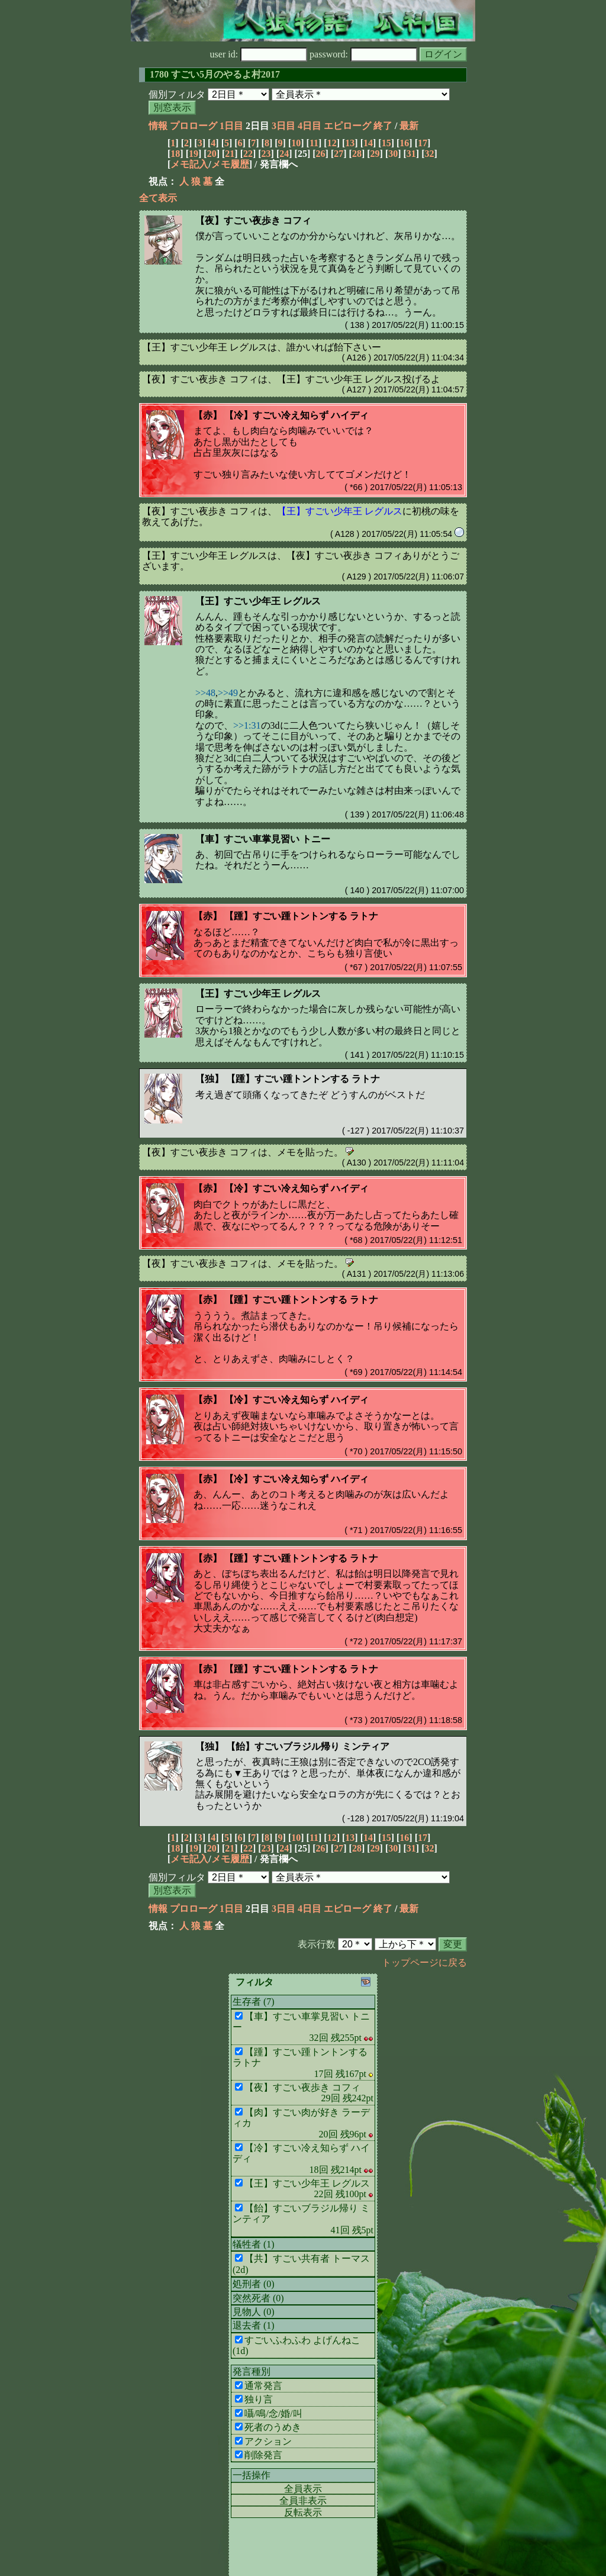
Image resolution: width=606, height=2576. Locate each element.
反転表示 (303, 2512)
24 (284, 154)
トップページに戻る (424, 1962)
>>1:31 (247, 725)
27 (338, 154)
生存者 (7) (254, 2002)
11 (314, 143)
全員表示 (303, 2489)
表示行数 (317, 1944)
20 (212, 154)
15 (386, 143)
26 (320, 154)
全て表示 (158, 198)
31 (411, 154)
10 (296, 143)
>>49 (228, 693)
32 (429, 154)
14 (368, 143)
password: (363, 54)
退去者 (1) (254, 2325)
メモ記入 (189, 164)
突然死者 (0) (258, 2298)
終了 (382, 126)
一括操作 (251, 2475)
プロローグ (193, 126)
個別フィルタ (177, 94)
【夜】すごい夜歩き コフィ (253, 220)
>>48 (205, 693)
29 (375, 154)
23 (266, 154)
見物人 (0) (254, 2312)
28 (357, 154)
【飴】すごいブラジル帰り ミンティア (307, 1746)
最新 (408, 126)
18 (175, 154)
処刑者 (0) (254, 2284)
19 (193, 154)
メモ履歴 (230, 164)
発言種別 (251, 2371)
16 (404, 143)
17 (422, 143)
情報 (158, 126)
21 (229, 154)
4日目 (309, 126)
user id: (259, 54)
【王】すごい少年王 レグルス (258, 601)
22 (248, 154)
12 (332, 143)
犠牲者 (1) (254, 2244)
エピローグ (347, 126)
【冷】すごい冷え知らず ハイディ (296, 415)
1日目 (231, 126)
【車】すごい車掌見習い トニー (262, 839)
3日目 (283, 126)
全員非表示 (303, 2501)
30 (393, 154)
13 (349, 143)
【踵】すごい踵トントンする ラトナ (301, 916)
